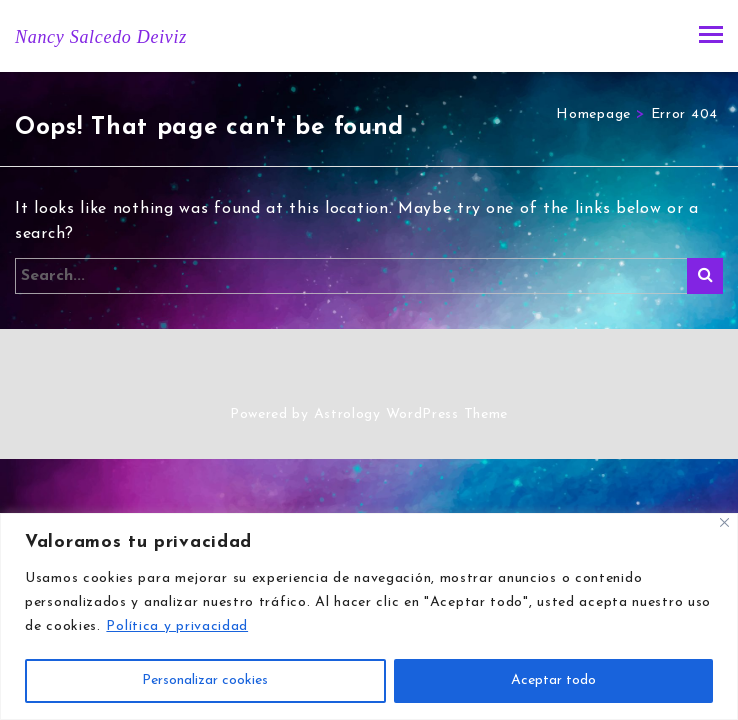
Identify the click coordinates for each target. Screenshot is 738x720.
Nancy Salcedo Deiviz (101, 37)
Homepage (593, 114)
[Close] (724, 522)
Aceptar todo (553, 680)
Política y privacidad (177, 626)
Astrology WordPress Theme (411, 414)
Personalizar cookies (205, 680)
